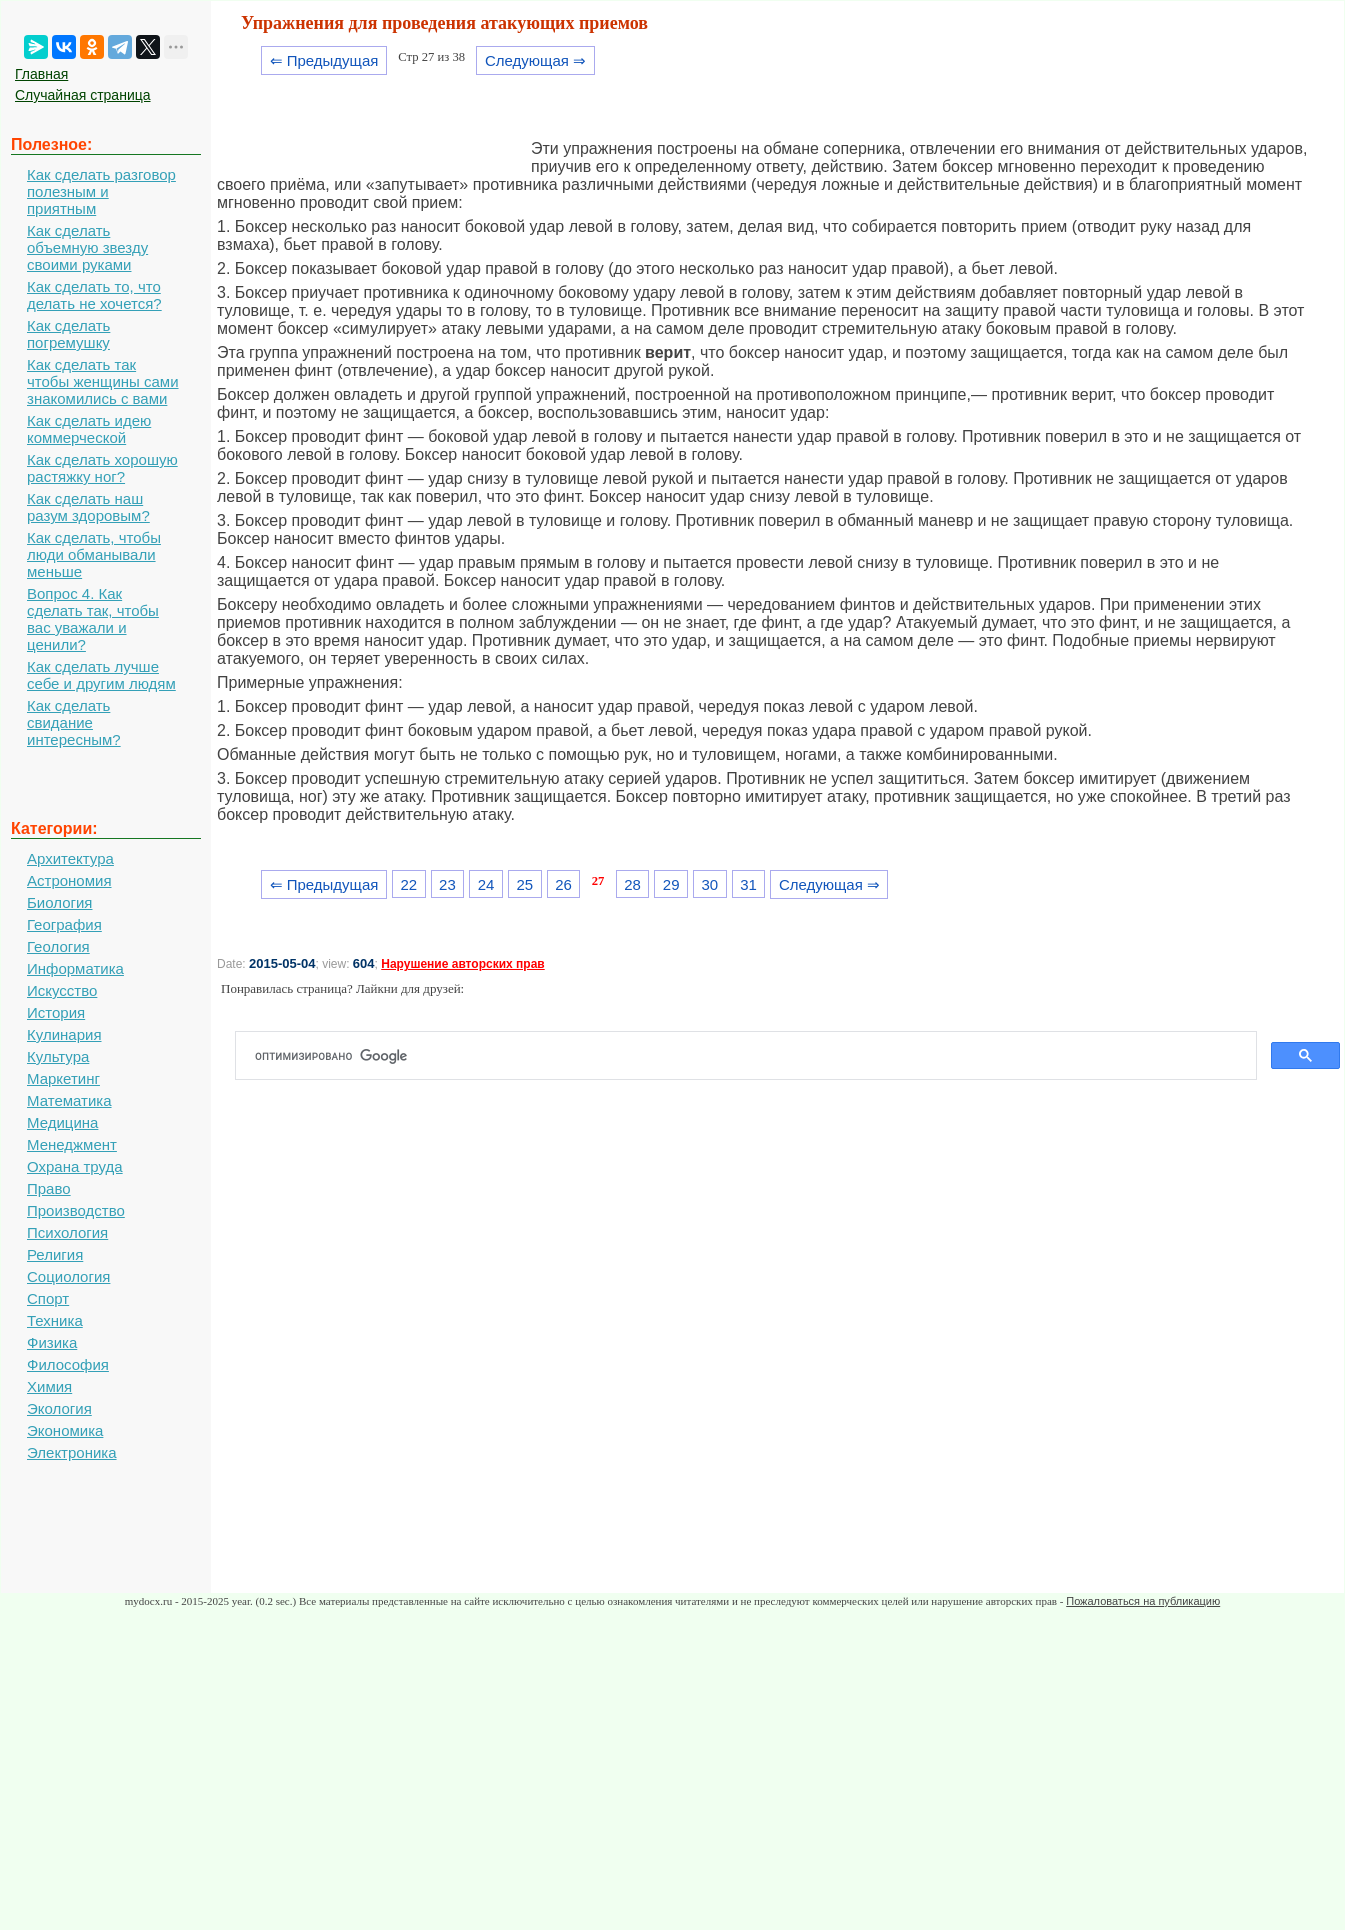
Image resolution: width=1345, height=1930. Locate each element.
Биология (59, 902)
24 (486, 884)
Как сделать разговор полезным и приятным (101, 191)
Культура (58, 1056)
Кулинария (64, 1034)
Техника (55, 1320)
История (56, 1012)
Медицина (62, 1122)
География (64, 924)
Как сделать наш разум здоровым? (88, 507)
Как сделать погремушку (68, 334)
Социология (68, 1276)
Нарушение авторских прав (462, 964)
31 (748, 884)
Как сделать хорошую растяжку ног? (102, 468)
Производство (76, 1210)
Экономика (65, 1430)
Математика (69, 1100)
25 (524, 884)
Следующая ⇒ (535, 60)
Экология (59, 1408)
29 (671, 884)
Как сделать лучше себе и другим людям (101, 675)
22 (408, 884)
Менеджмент (72, 1144)
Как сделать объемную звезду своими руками (87, 247)
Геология (58, 946)
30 (710, 884)
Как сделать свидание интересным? (74, 722)
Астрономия (69, 880)
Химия (49, 1386)
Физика (52, 1342)
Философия (68, 1364)
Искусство (62, 990)
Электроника (72, 1452)
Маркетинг (63, 1078)
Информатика (75, 968)
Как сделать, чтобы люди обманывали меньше (94, 554)
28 (632, 884)
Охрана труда (75, 1166)
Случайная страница (83, 95)
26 (563, 884)
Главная (41, 74)
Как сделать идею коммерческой (89, 429)
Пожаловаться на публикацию (1143, 1601)
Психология (67, 1232)
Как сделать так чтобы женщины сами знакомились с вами (103, 381)
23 (447, 884)
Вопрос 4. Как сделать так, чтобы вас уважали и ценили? (93, 619)
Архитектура (70, 858)
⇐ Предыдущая (324, 60)
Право (49, 1188)
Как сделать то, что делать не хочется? (94, 295)
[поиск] (754, 1056)
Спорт (48, 1298)
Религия (55, 1254)
